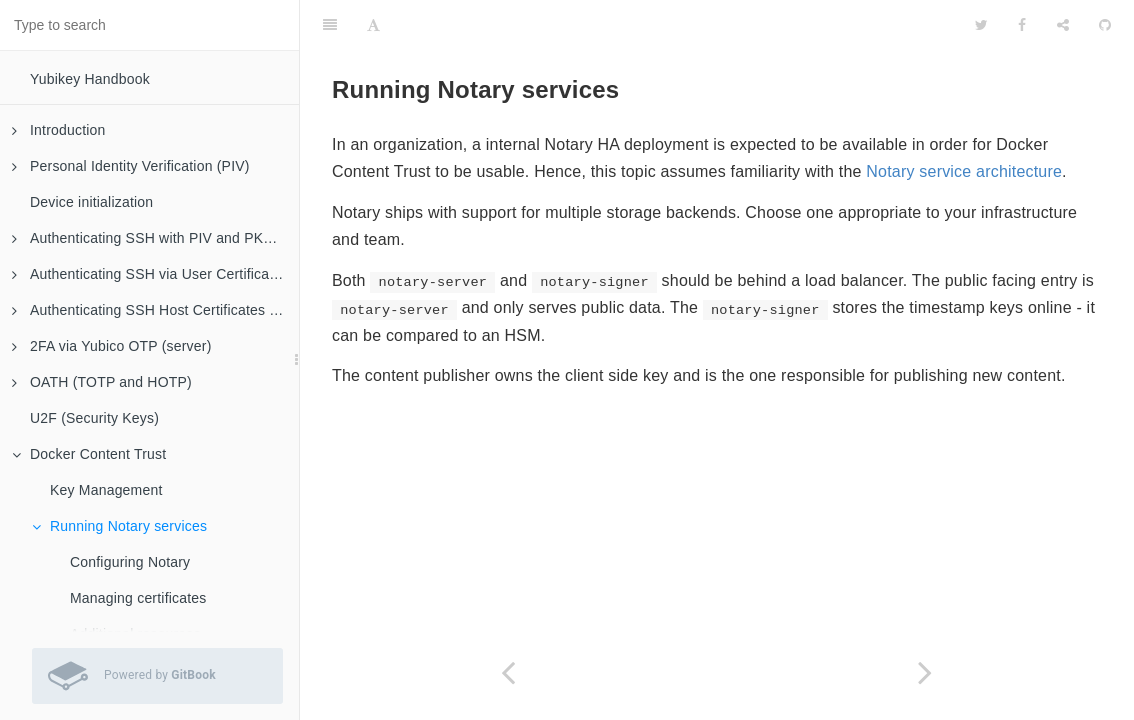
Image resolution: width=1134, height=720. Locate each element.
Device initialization (91, 202)
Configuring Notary (130, 562)
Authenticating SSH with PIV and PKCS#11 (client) (155, 238)
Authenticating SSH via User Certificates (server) (155, 274)
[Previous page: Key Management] (508, 672)
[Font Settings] (373, 25)
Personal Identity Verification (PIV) (131, 166)
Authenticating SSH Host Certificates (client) (155, 310)
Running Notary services (119, 526)
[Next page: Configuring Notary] (925, 672)
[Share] (1063, 25)
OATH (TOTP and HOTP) (102, 382)
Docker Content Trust (89, 454)
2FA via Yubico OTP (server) (112, 346)
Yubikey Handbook (90, 79)
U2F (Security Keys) (94, 418)
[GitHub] (1105, 25)
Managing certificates (138, 598)
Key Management (106, 490)
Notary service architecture (964, 171)
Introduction (59, 130)
